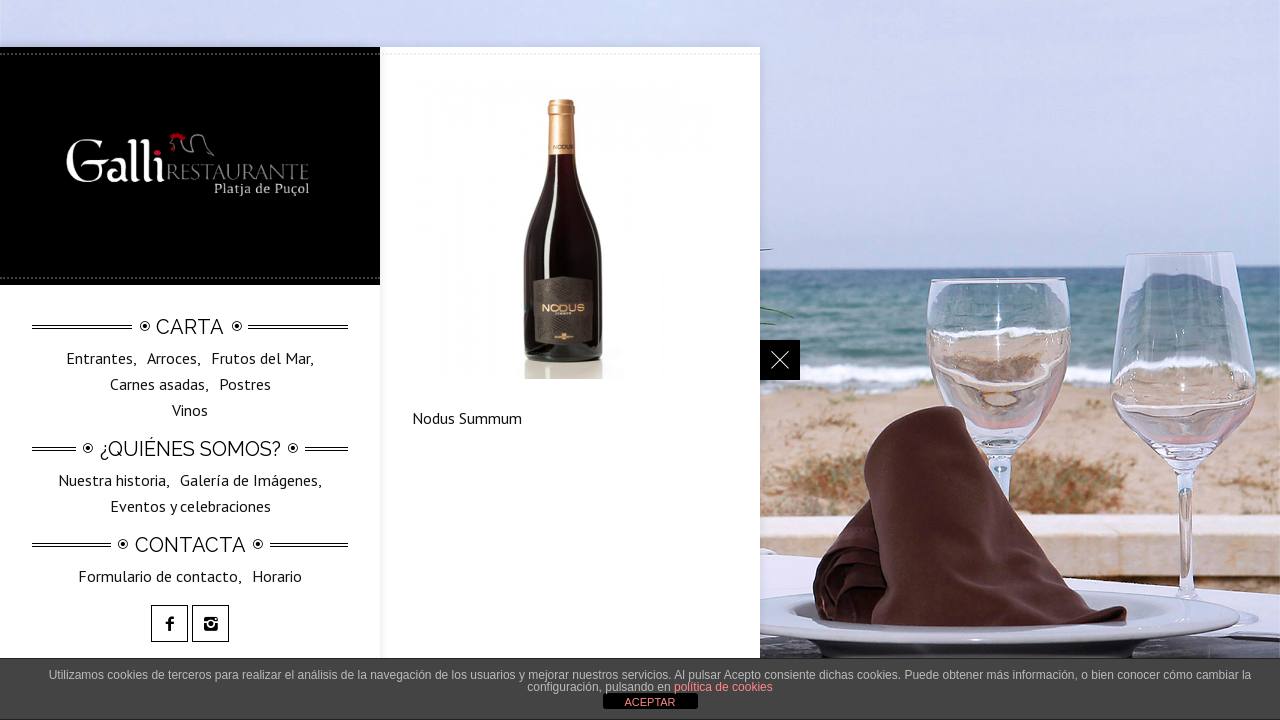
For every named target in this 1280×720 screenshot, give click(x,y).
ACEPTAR (649, 702)
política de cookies (723, 687)
